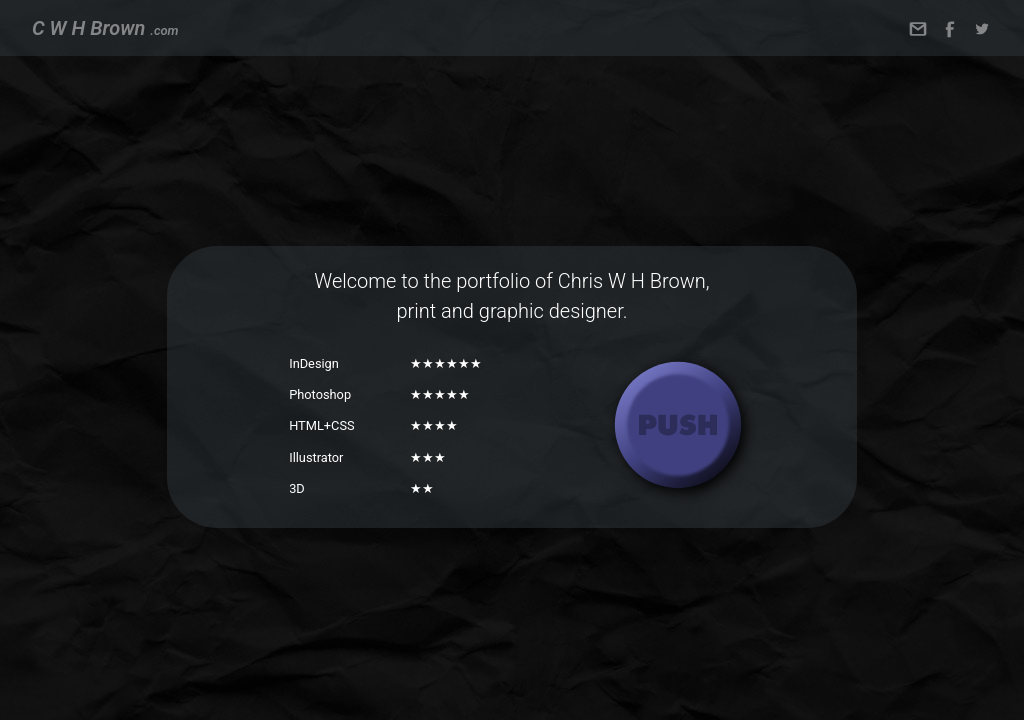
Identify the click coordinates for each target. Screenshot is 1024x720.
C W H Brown (105, 28)
